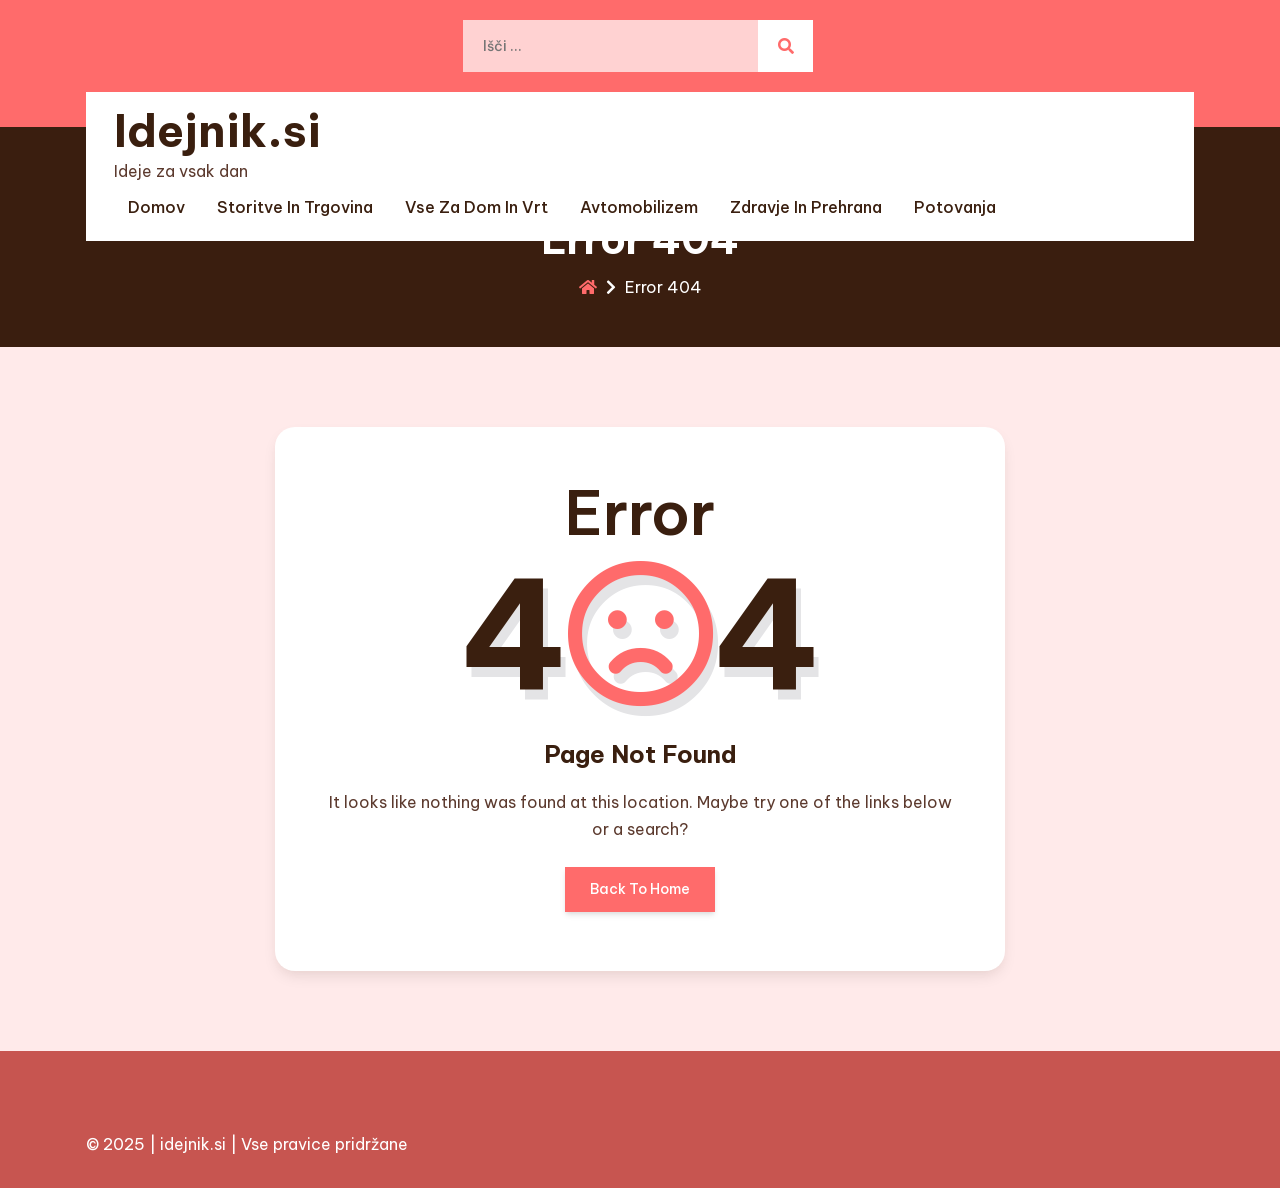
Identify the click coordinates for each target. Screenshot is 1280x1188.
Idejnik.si (217, 130)
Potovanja (955, 207)
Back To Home (640, 896)
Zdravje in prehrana (806, 207)
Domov (156, 207)
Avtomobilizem (639, 207)
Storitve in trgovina (295, 207)
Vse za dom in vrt (476, 207)
